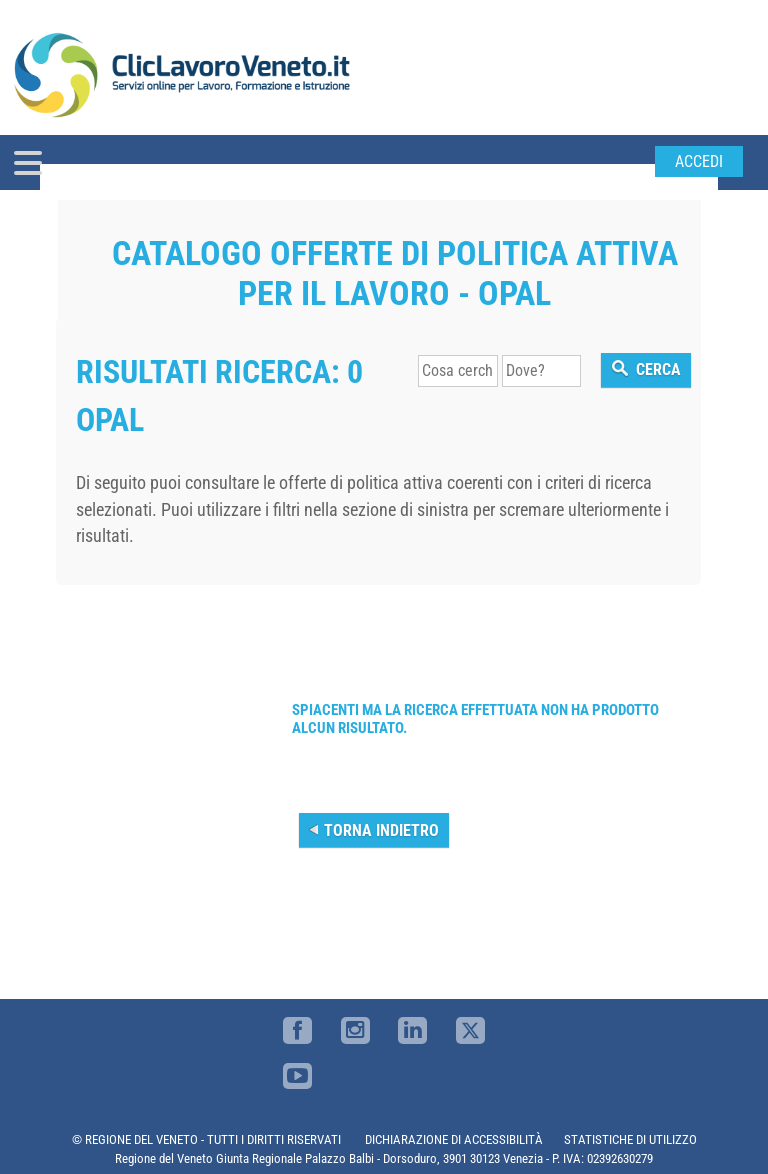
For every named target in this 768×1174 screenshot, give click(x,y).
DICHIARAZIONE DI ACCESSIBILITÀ (454, 1139)
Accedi (699, 161)
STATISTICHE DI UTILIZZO (630, 1139)
